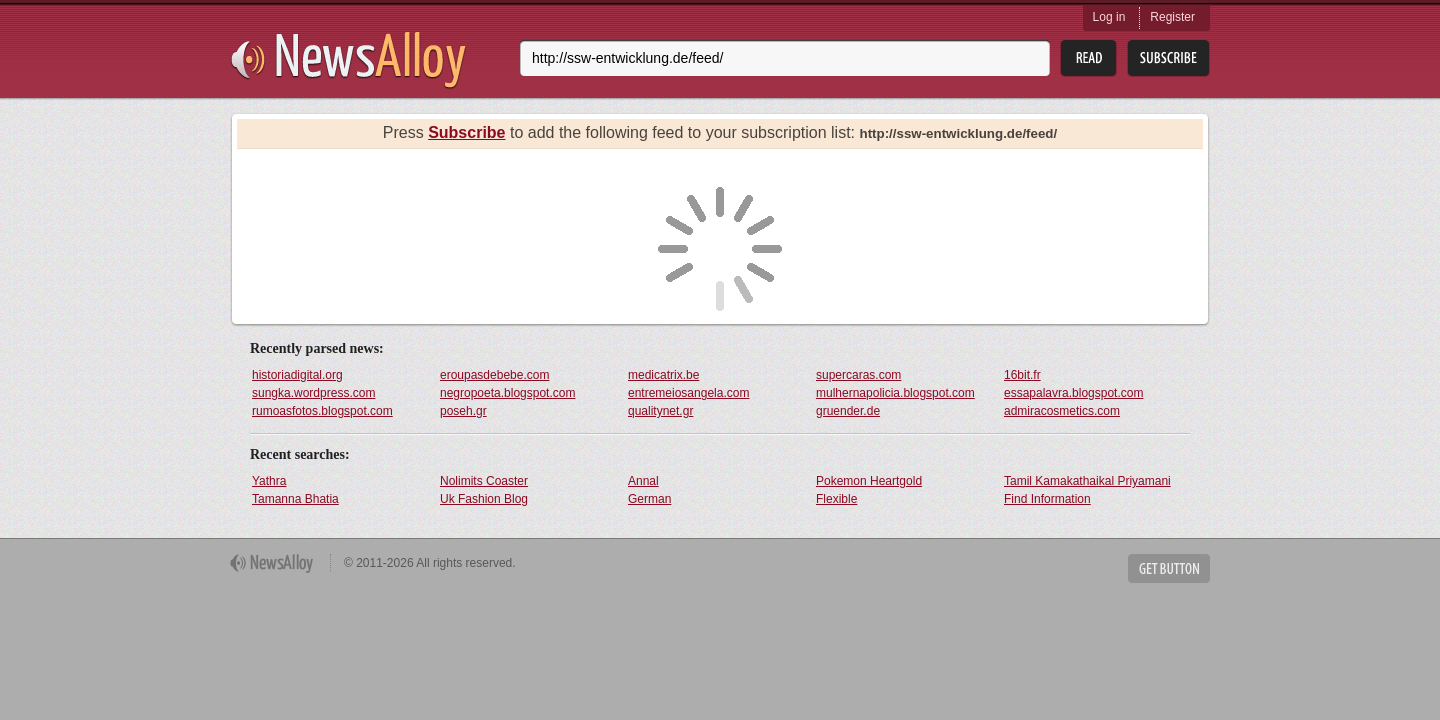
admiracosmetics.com (1062, 411)
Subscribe (466, 132)
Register (1172, 17)
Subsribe (1168, 58)
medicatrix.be (663, 375)
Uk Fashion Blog (484, 499)
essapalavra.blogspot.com (1073, 393)
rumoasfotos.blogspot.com (322, 411)
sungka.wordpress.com (313, 393)
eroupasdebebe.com (494, 375)
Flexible (836, 499)
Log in (1109, 17)
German (649, 499)
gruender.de (848, 411)
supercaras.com (858, 375)
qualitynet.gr (660, 411)
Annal (643, 481)
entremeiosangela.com (688, 393)
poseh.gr (463, 411)
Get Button (1169, 568)
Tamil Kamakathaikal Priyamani (1087, 481)
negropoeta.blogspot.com (507, 393)
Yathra (269, 481)
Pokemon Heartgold (869, 481)
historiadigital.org (297, 375)
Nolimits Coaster (484, 481)
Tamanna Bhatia (295, 499)
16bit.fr (1022, 375)
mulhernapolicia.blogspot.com (895, 393)
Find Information (1047, 499)
